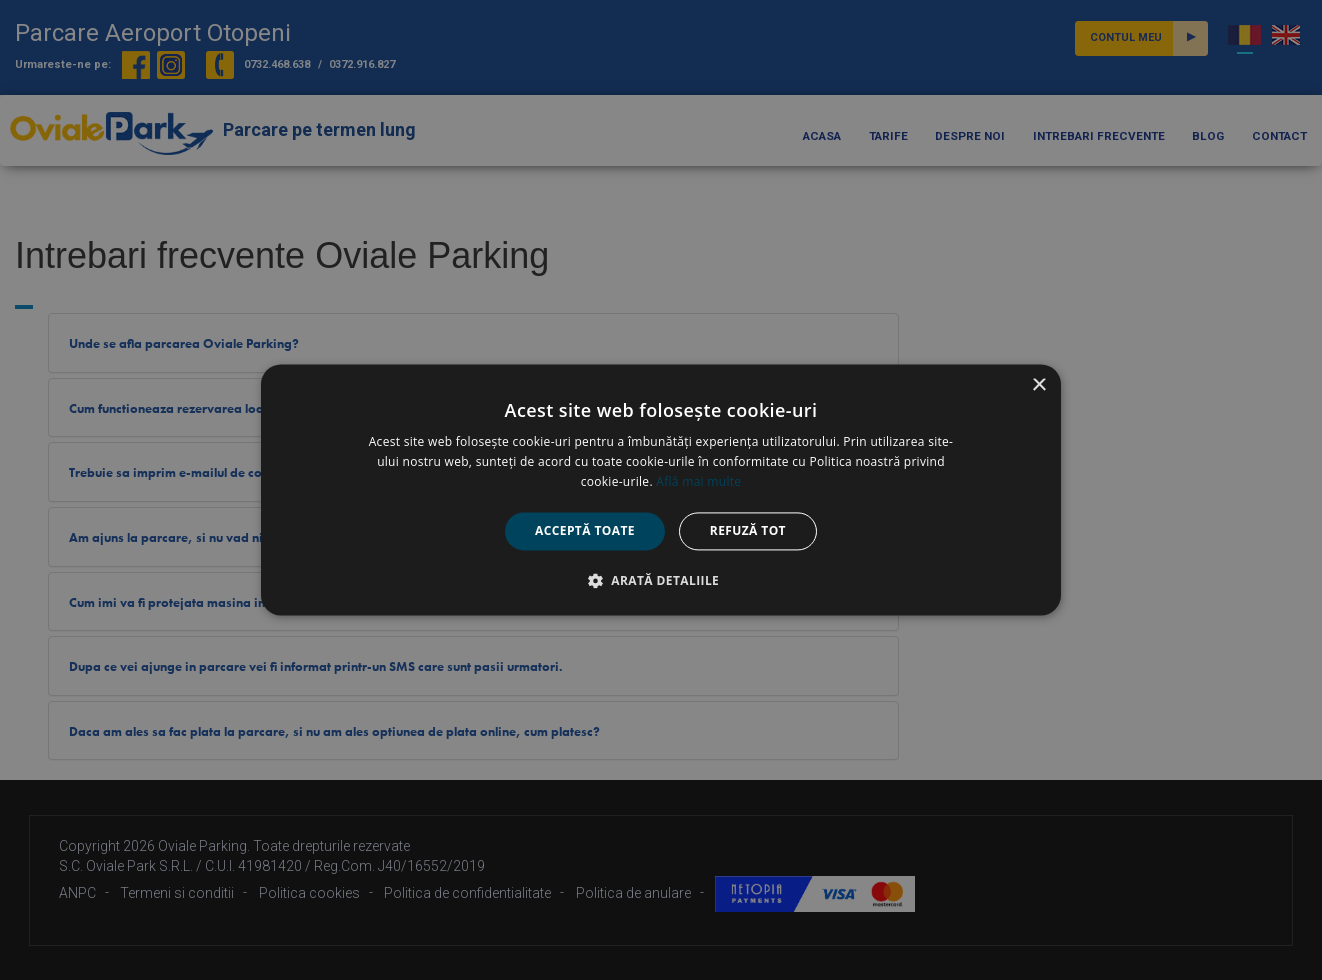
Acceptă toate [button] (585, 530)
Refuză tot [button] (748, 530)
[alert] (661, 490)
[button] (661, 581)
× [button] (1038, 385)
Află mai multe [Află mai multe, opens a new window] (698, 481)
